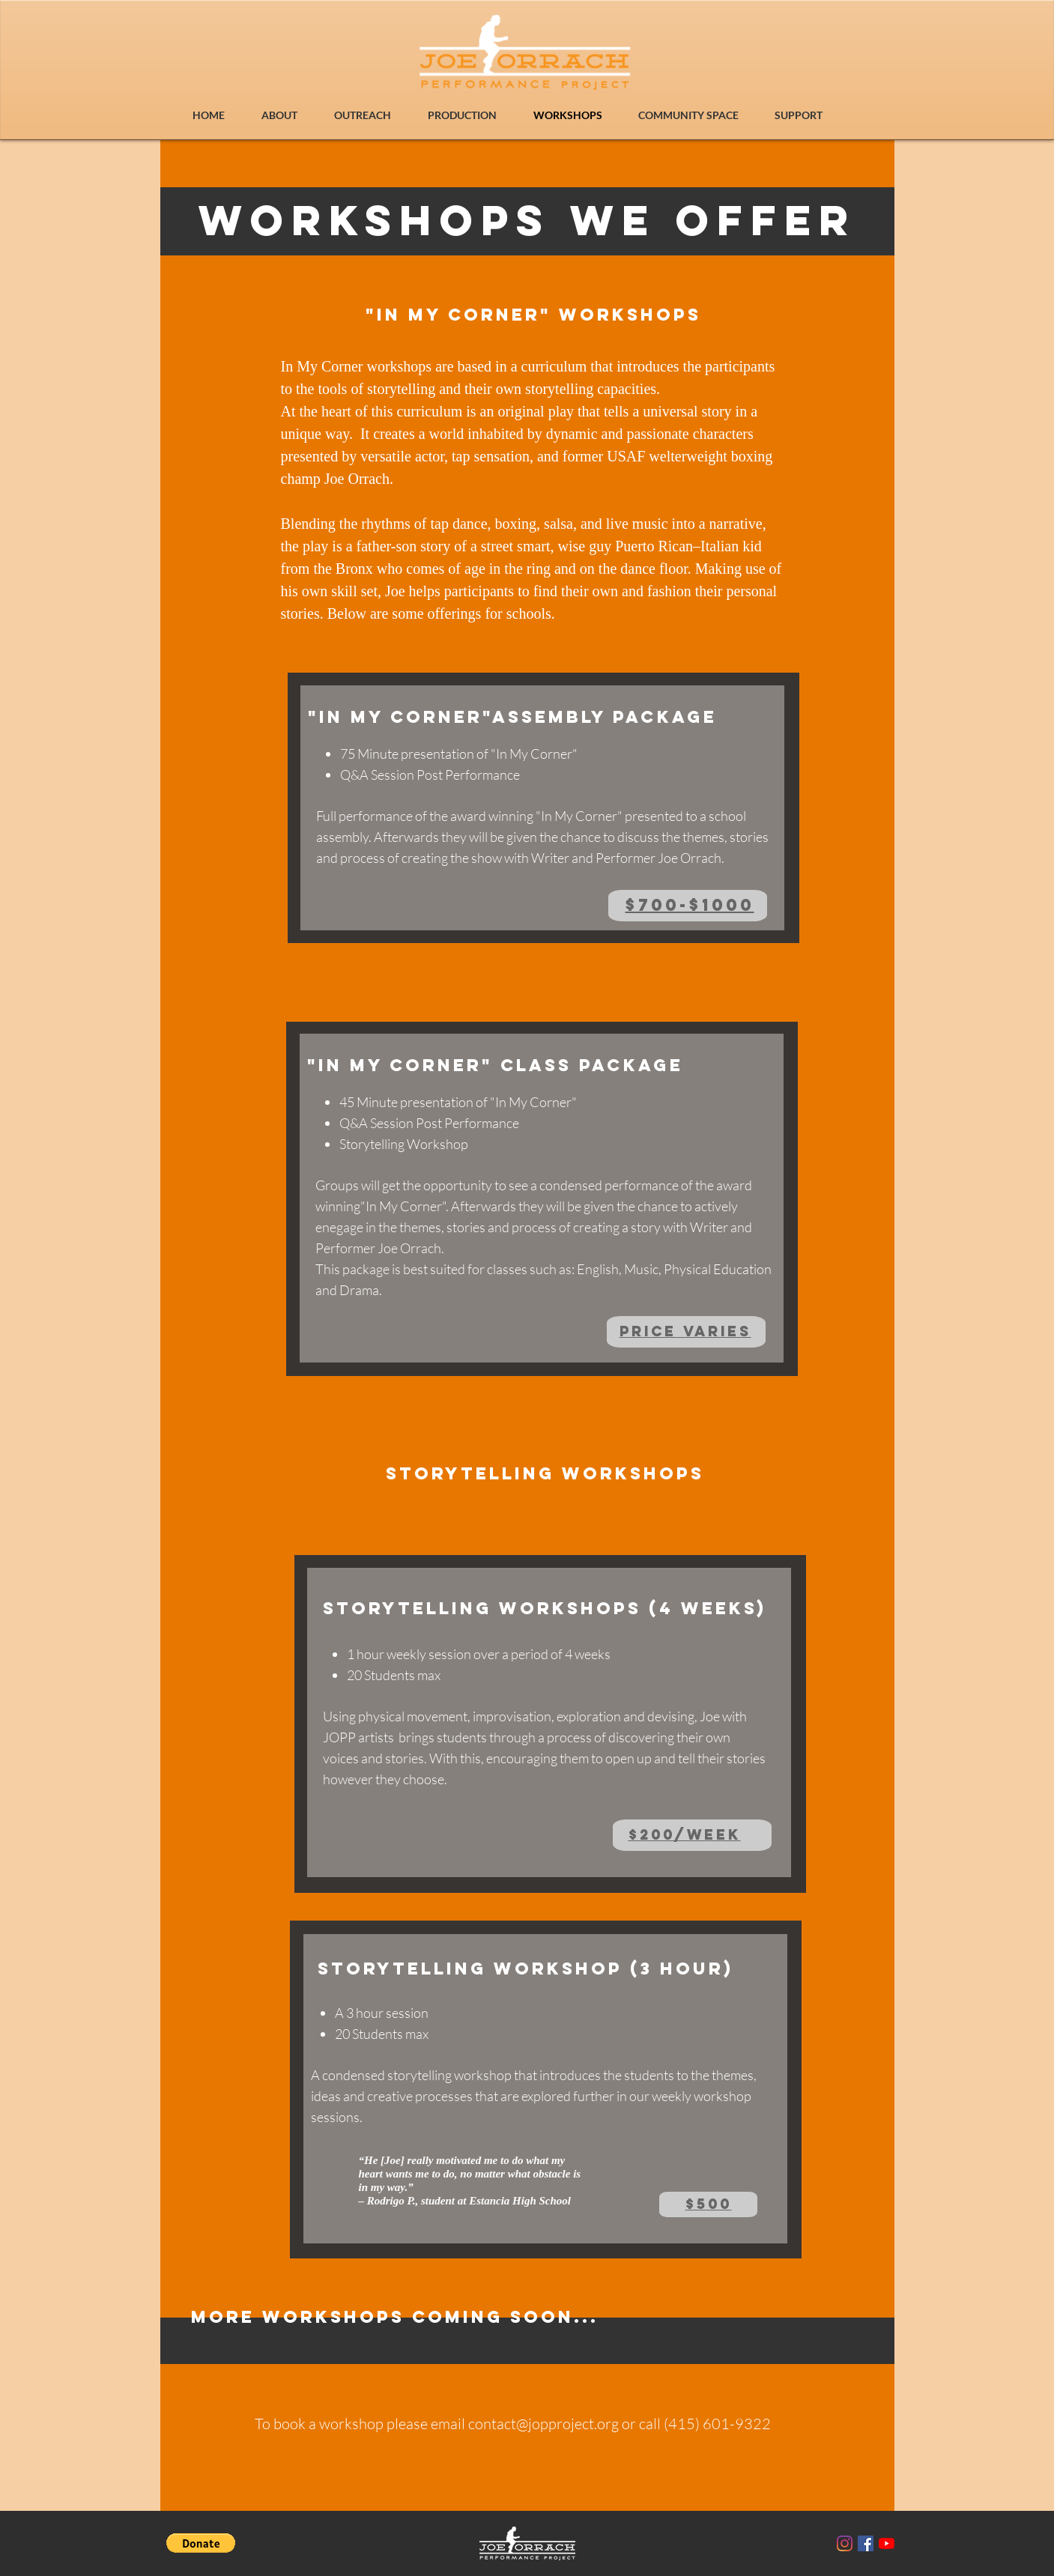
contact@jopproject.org (543, 2423)
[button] (200, 2543)
